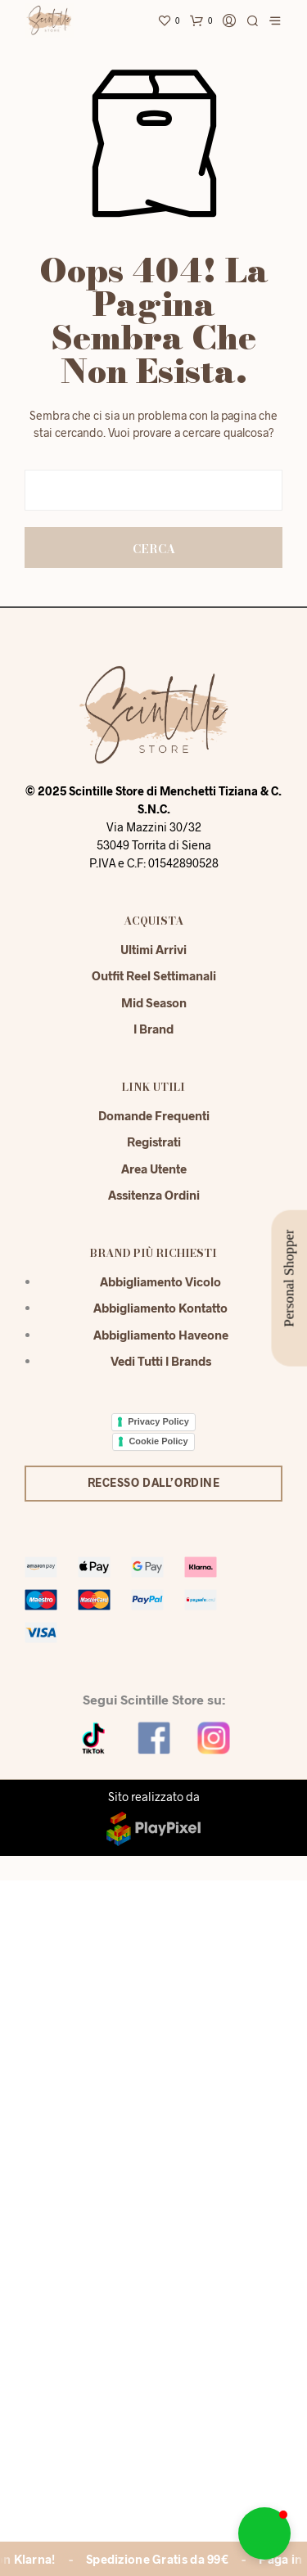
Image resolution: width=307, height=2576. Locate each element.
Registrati (154, 1108)
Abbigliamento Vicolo (160, 1248)
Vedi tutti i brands (161, 1327)
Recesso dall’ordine (154, 1449)
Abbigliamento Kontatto (160, 1274)
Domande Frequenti (154, 1081)
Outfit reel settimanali (154, 941)
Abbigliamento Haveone (160, 1301)
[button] (264, 2533)
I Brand (153, 995)
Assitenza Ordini (154, 1161)
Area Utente (154, 1135)
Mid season (154, 968)
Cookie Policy (158, 1407)
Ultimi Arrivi (153, 915)
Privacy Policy (158, 1388)
